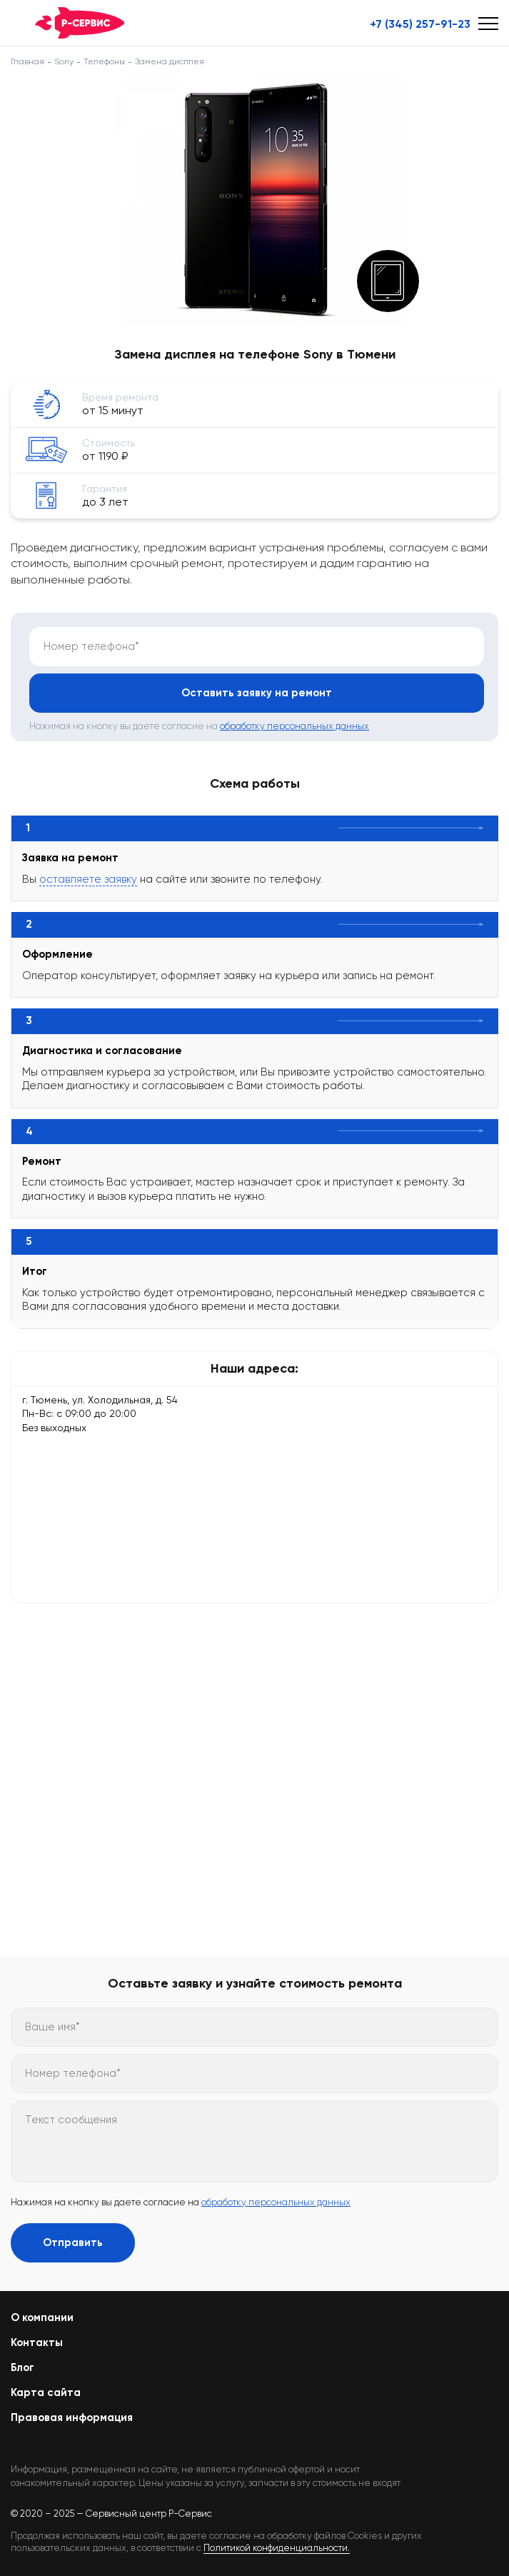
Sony (64, 61)
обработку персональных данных (294, 726)
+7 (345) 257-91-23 (420, 24)
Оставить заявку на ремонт (256, 692)
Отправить (73, 2242)
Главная (27, 61)
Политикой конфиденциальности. (276, 2547)
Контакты (37, 2342)
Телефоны (104, 61)
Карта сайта (46, 2392)
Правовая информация (72, 2417)
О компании (42, 2317)
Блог (22, 2367)
